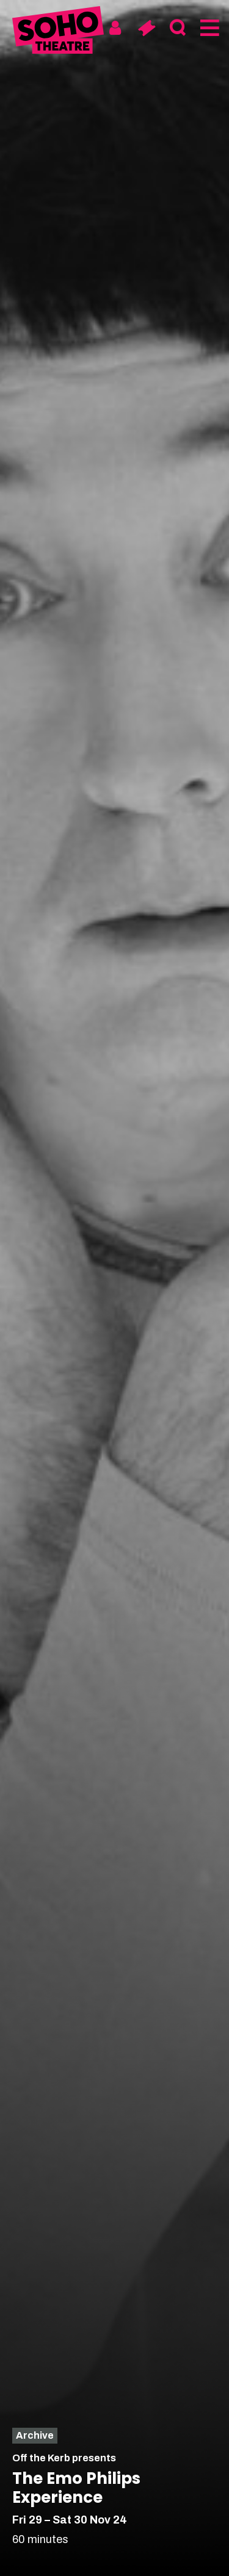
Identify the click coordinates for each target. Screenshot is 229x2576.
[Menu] (208, 28)
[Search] (177, 28)
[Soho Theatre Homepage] (58, 32)
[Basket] (146, 28)
